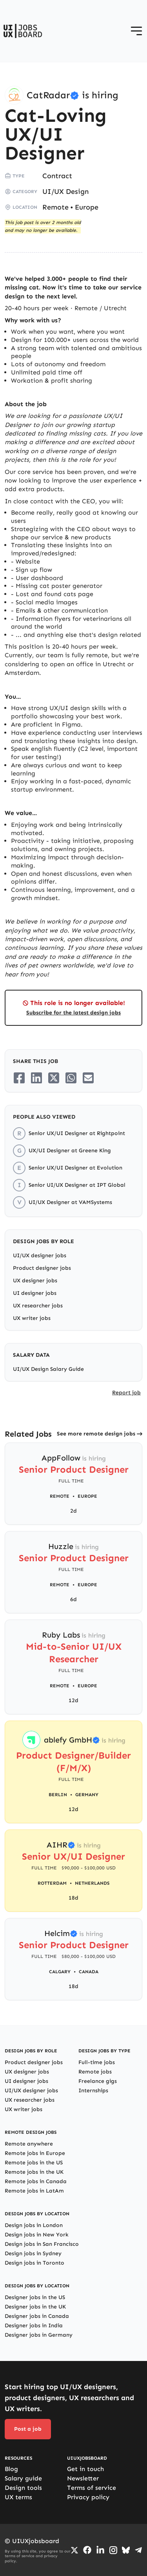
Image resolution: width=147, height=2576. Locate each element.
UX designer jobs (35, 1280)
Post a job (28, 2429)
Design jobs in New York (37, 2234)
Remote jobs (95, 2071)
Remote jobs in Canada (36, 2181)
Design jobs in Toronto (34, 2263)
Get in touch (85, 2469)
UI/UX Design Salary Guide (48, 1369)
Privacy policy (88, 2497)
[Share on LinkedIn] (36, 1078)
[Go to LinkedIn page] (100, 2550)
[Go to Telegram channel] (138, 2550)
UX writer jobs (32, 1318)
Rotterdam (52, 1883)
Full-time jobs (96, 2062)
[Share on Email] (88, 1078)
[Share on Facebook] (19, 1078)
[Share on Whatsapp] (71, 1078)
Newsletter (83, 2478)
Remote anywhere (29, 2143)
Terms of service (91, 2487)
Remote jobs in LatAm (34, 2190)
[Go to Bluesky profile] (126, 2550)
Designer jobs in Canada (37, 2316)
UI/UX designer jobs (39, 1255)
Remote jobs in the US (34, 2162)
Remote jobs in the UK (34, 2172)
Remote (55, 207)
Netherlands (92, 1883)
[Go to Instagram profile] (113, 2550)
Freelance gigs (97, 2081)
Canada (88, 1971)
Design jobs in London (34, 2225)
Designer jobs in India (34, 2325)
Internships (93, 2090)
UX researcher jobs (38, 1305)
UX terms (18, 2497)
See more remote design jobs (96, 1433)
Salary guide (23, 2478)
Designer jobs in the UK (35, 2306)
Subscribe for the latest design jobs (73, 1012)
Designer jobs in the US (35, 2297)
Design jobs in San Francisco (42, 2244)
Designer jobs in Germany (39, 2335)
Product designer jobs (42, 1268)
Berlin (58, 1794)
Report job (126, 1392)
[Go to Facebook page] (87, 2550)
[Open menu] (136, 31)
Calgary (60, 1971)
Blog (11, 2469)
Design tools (23, 2487)
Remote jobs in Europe (35, 2153)
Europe (86, 207)
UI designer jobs (34, 1293)
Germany (86, 1794)
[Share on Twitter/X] (53, 1078)
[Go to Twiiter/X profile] (74, 2550)
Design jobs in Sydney (33, 2253)
